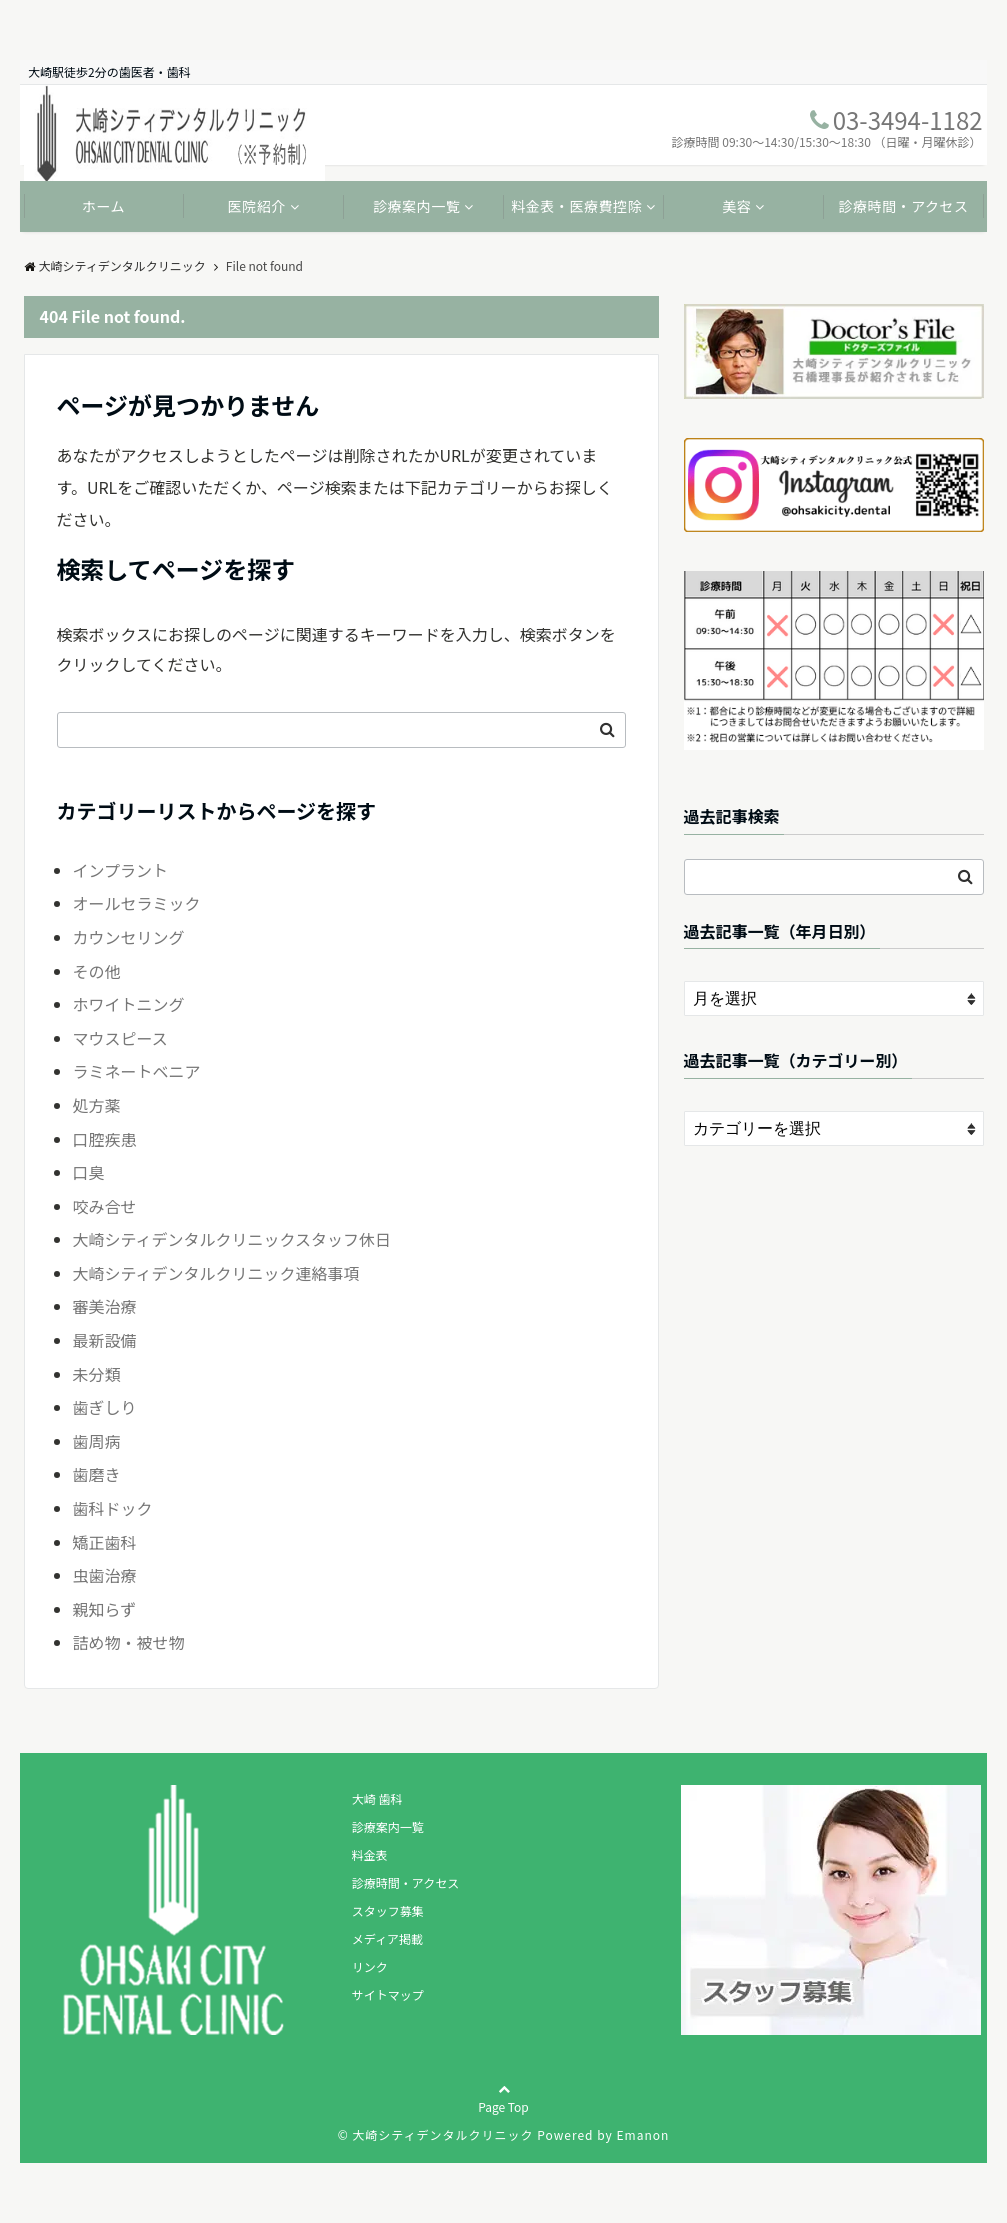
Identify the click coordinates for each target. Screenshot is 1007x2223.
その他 (97, 971)
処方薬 (97, 1105)
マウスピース (120, 1038)
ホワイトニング (129, 1004)
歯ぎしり (105, 1407)
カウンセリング (129, 937)
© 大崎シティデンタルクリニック (436, 2134)
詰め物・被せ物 (129, 1642)
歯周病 (97, 1441)
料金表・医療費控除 (576, 206)
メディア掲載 (387, 1938)
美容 (736, 206)
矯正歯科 (105, 1542)
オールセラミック (137, 903)
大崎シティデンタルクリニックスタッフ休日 (232, 1239)
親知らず (105, 1609)
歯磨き (97, 1474)
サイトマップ (388, 1994)
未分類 (97, 1374)
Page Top (503, 2116)
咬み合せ (105, 1206)
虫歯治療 (105, 1575)
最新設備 (105, 1340)
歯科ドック (113, 1508)
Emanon (642, 2134)
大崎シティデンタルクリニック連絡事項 (216, 1273)
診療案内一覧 (416, 206)
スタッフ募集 (388, 1910)
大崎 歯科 (377, 1798)
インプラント (121, 870)
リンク (370, 1966)
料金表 (370, 1854)
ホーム (103, 206)
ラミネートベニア (137, 1071)
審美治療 (105, 1306)
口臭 (89, 1172)
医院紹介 (257, 206)
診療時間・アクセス (903, 206)
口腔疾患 (105, 1139)
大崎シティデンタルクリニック (115, 265)
